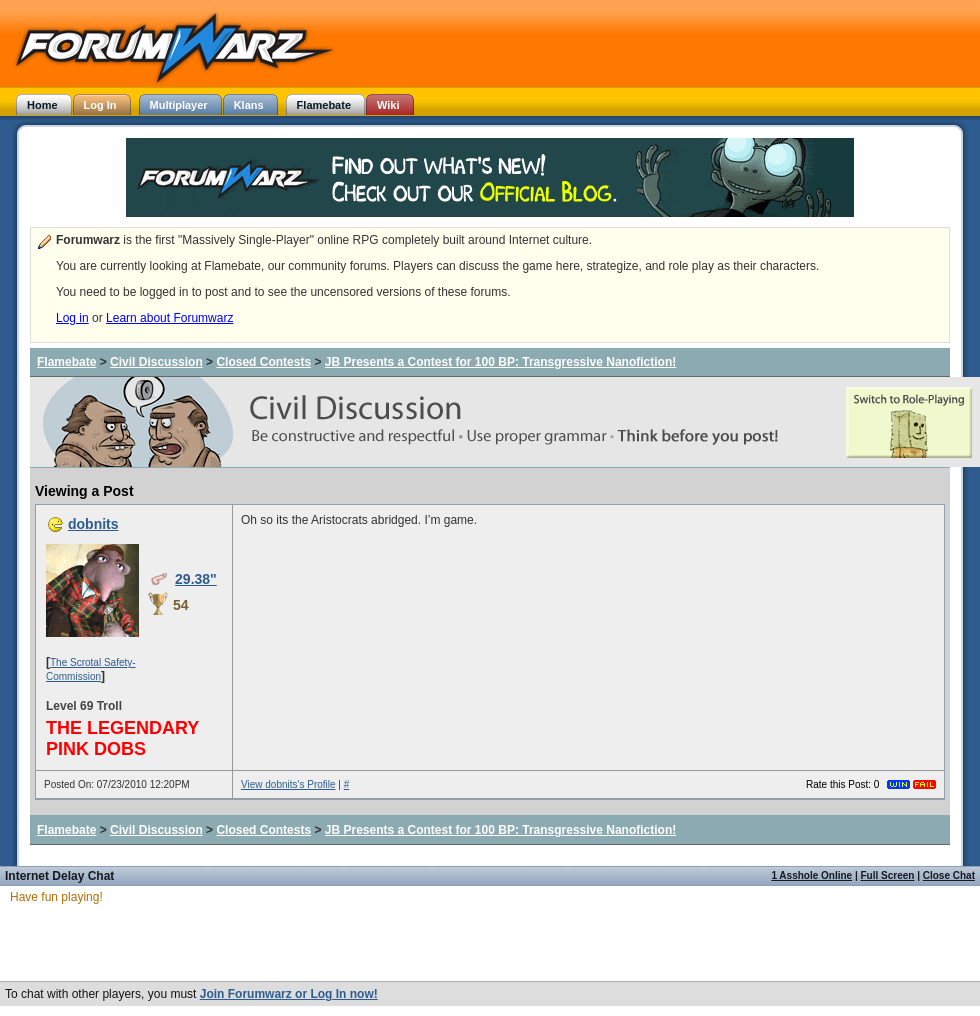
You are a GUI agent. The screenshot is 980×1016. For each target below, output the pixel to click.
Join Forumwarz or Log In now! (289, 994)
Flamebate (66, 362)
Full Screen (888, 875)
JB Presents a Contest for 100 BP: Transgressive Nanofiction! (500, 362)
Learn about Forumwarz (169, 318)
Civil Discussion (156, 362)
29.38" (196, 579)
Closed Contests (263, 362)
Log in (72, 318)
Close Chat (949, 875)
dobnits (93, 524)
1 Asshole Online (811, 875)
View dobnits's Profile (288, 784)
